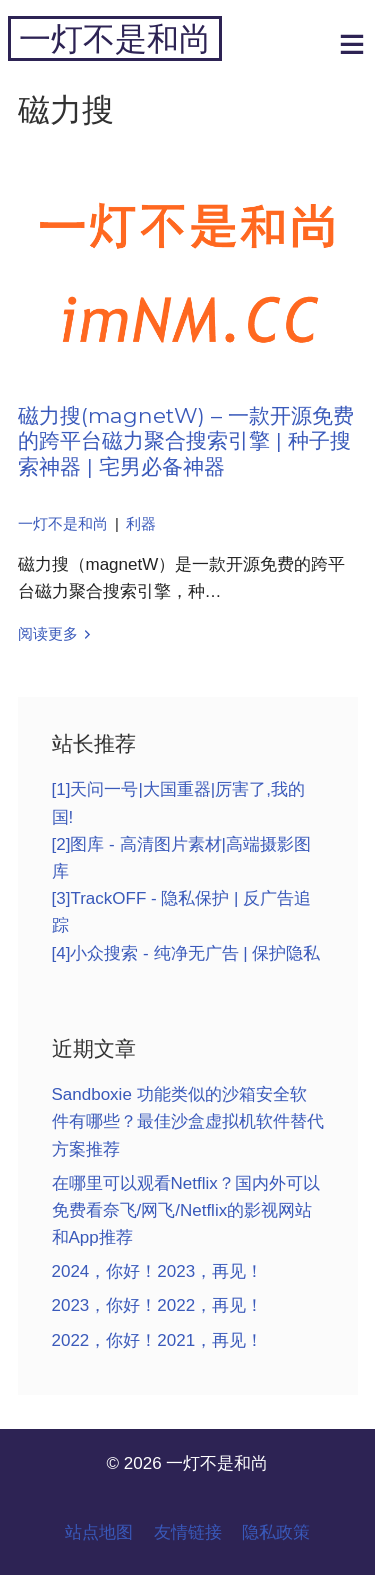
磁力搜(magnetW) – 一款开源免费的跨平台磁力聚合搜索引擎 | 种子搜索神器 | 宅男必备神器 (186, 440)
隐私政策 (276, 1532)
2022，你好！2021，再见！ (158, 1340)
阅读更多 (48, 634)
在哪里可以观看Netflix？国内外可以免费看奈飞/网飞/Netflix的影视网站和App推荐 (186, 1210)
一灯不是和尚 (115, 38)
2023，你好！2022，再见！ (158, 1305)
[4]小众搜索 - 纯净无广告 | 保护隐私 (186, 953)
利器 (141, 524)
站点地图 (99, 1532)
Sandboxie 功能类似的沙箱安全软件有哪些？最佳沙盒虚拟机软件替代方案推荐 (188, 1121)
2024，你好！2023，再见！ (158, 1271)
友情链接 (188, 1532)
